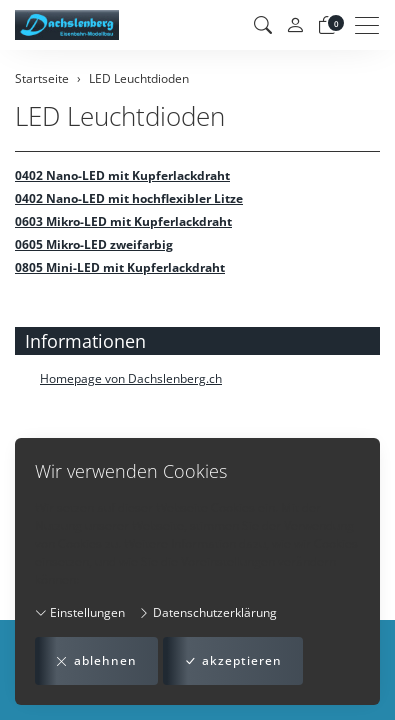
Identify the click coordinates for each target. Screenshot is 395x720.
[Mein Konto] (295, 25)
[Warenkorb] (327, 25)
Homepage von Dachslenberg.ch (131, 378)
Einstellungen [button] (80, 612)
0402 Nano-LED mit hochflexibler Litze (129, 198)
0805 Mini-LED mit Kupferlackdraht (120, 267)
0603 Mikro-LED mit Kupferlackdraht (123, 221)
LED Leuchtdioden (120, 116)
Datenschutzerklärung (207, 612)
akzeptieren (233, 661)
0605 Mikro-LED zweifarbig (94, 244)
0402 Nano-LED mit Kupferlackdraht (122, 175)
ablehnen (96, 661)
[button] (263, 25)
